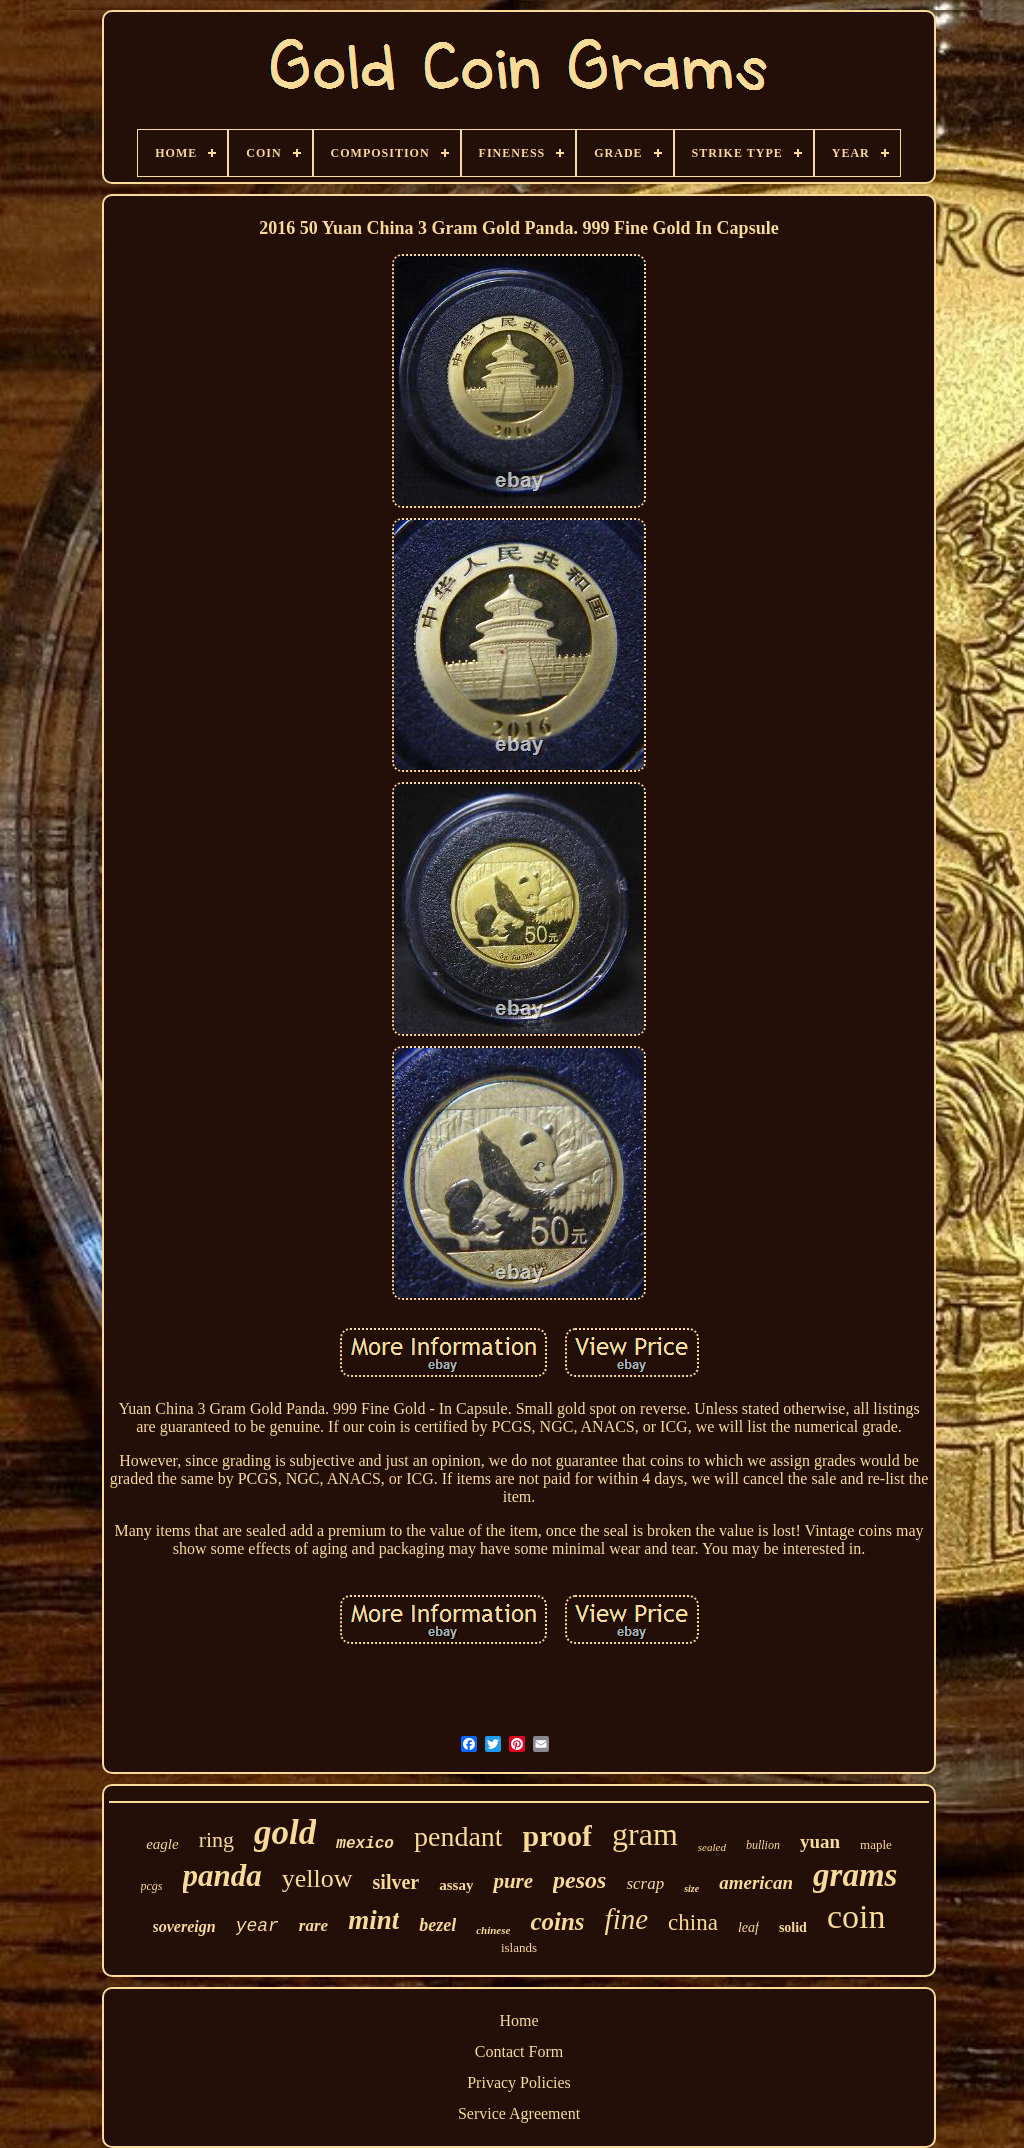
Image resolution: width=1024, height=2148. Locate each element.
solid (793, 1927)
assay (456, 1885)
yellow (317, 1878)
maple (876, 1844)
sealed (712, 1847)
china (693, 1922)
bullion (763, 1845)
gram (645, 1834)
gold (285, 1832)
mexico (365, 1844)
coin (856, 1916)
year (257, 1926)
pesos (579, 1880)
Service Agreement (519, 2113)
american (756, 1882)
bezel (437, 1925)
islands (519, 1947)
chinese (493, 1930)
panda (222, 1875)
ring (216, 1839)
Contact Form (519, 2051)
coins (557, 1921)
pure (513, 1881)
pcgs (152, 1886)
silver (396, 1882)
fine (627, 1919)
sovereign (184, 1926)
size (691, 1888)
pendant (458, 1836)
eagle (162, 1844)
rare (313, 1925)
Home (518, 2020)
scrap (645, 1883)
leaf (748, 1927)
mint (373, 1920)
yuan (820, 1841)
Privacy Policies (519, 2082)
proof (557, 1835)
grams (855, 1875)
